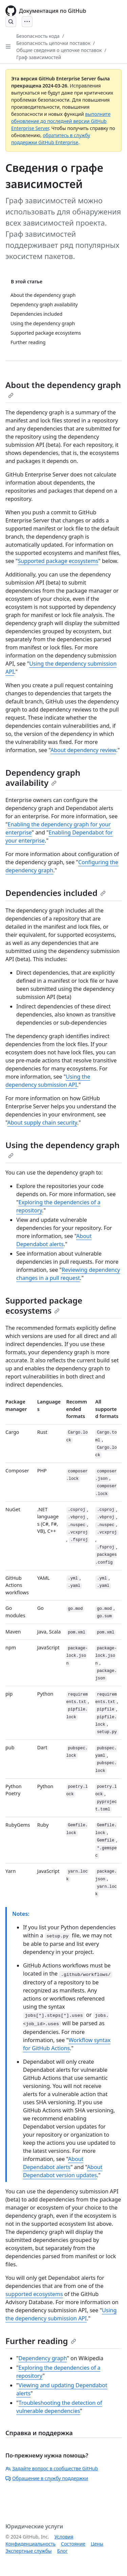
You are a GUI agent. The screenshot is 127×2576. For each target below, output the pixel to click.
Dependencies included (55, 892)
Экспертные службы (28, 2551)
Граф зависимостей (38, 57)
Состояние (73, 2544)
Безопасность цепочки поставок (53, 43)
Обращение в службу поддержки (46, 2478)
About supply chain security (42, 1122)
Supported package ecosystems (58, 561)
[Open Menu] (27, 21)
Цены (97, 2544)
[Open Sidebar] (8, 46)
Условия (64, 2536)
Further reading (40, 2340)
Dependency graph (43, 2358)
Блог (62, 2551)
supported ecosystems (34, 2294)
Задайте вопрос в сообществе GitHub (51, 2468)
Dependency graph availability (42, 777)
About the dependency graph (63, 388)
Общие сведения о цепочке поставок (59, 50)
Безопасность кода (38, 36)
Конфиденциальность (30, 2544)
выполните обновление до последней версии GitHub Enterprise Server (60, 121)
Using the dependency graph (62, 1148)
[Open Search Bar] (10, 21)
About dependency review (83, 750)
